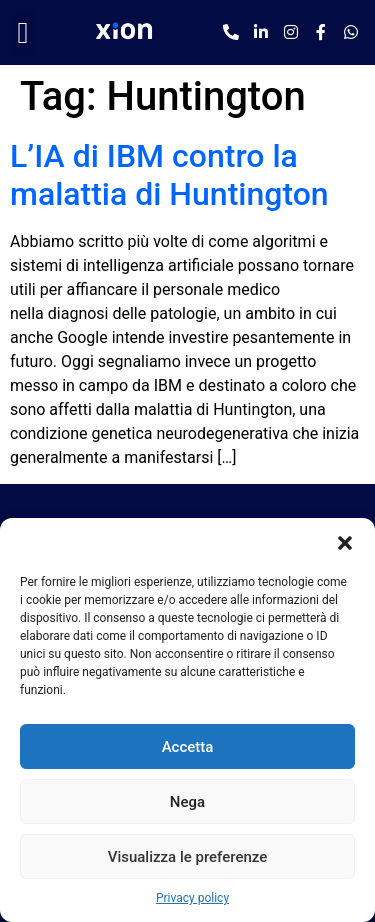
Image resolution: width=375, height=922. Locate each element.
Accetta (188, 747)
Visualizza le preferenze (188, 857)
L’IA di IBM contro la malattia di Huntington (169, 175)
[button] (345, 543)
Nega (187, 802)
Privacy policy (192, 898)
